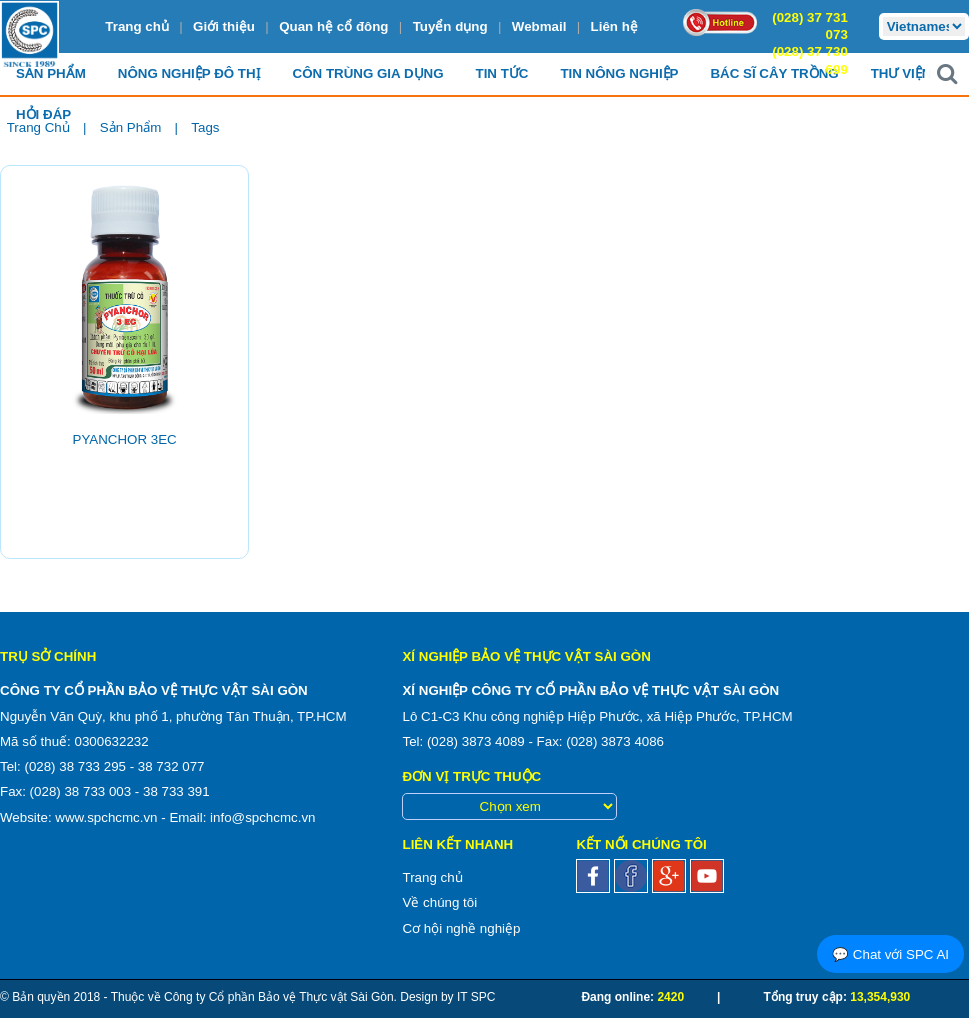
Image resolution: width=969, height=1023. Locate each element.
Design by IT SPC (447, 997)
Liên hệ (614, 26)
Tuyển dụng (450, 26)
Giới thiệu (224, 26)
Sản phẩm (130, 127)
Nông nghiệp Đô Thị (189, 74)
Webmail (539, 26)
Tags (205, 127)
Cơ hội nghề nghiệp (461, 928)
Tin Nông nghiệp (619, 74)
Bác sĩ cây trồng (774, 74)
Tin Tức (502, 74)
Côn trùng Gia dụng (368, 74)
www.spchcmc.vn (106, 817)
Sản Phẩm (51, 74)
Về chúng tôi (439, 902)
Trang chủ (137, 26)
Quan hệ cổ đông (333, 26)
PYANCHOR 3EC (125, 439)
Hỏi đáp (43, 115)
